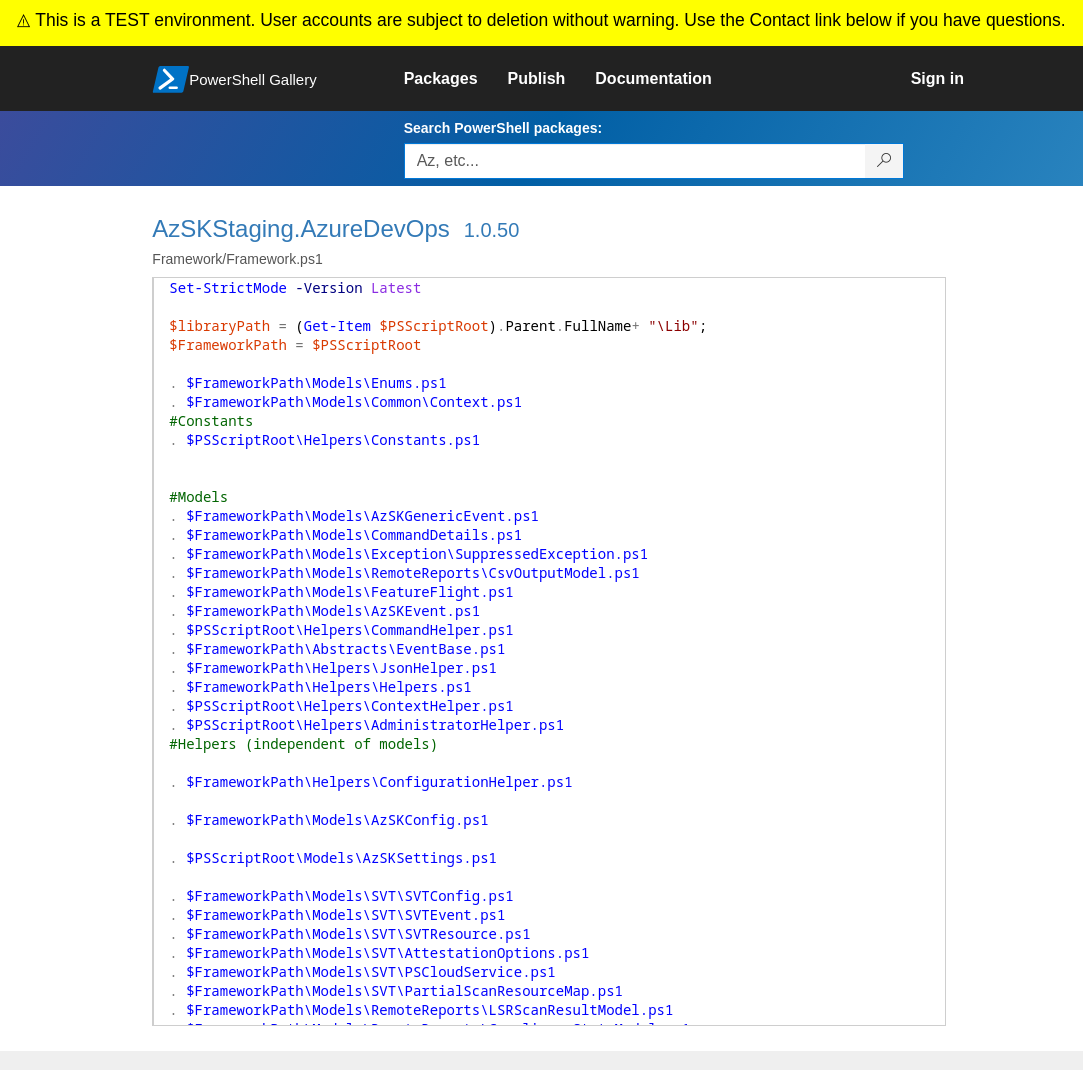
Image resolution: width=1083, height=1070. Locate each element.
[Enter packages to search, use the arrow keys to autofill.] (635, 161)
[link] (456, 79)
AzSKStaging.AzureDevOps (300, 228)
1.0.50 (492, 230)
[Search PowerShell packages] (884, 161)
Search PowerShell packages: (503, 128)
